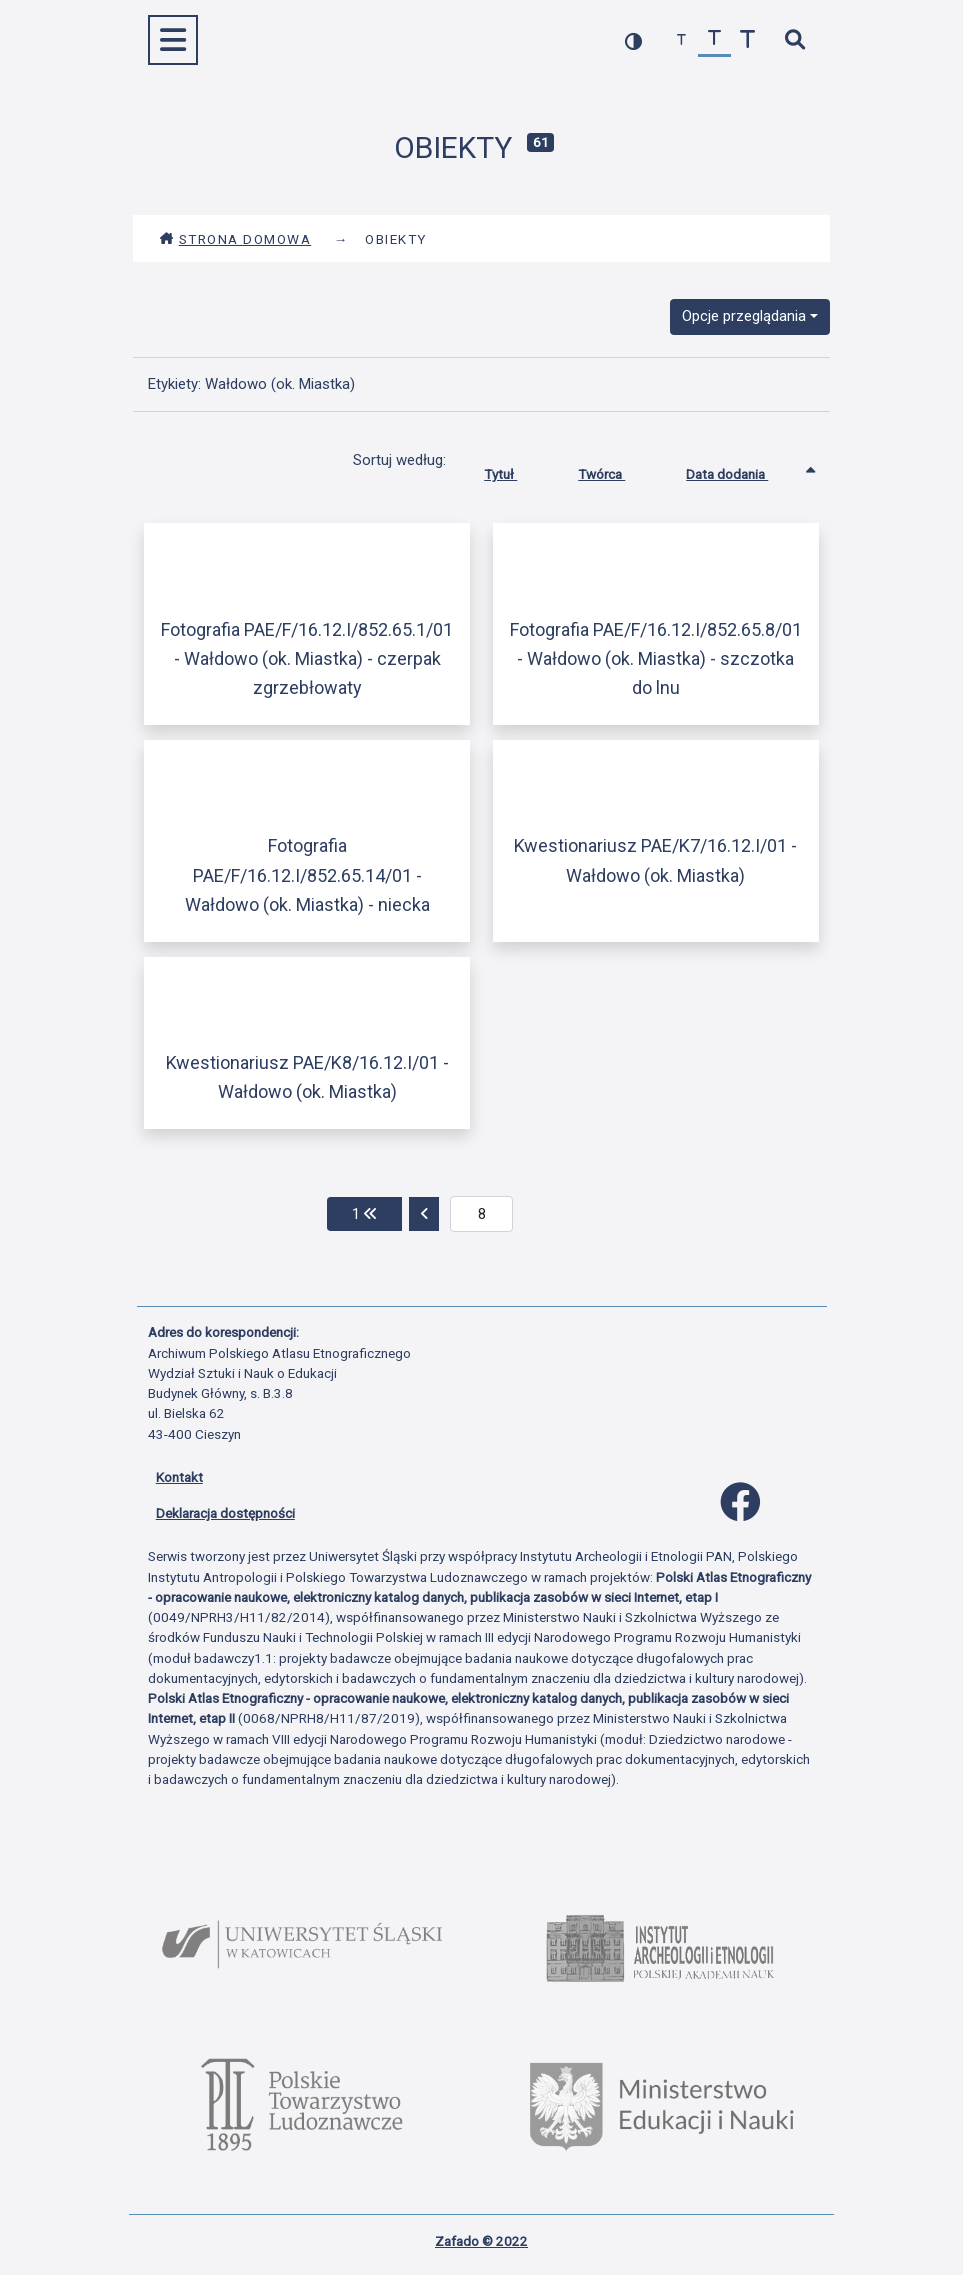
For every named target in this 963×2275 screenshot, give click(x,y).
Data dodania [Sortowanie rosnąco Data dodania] (742, 470)
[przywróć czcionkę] (714, 40)
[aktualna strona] (481, 1214)
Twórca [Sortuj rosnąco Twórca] (616, 470)
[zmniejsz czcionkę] (681, 40)
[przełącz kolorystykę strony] (633, 40)
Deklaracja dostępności (225, 1513)
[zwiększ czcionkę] (747, 40)
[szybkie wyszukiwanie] (795, 40)
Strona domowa (235, 239)
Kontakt (179, 1477)
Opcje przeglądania (744, 316)
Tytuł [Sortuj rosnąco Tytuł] (515, 470)
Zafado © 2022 (481, 2241)
